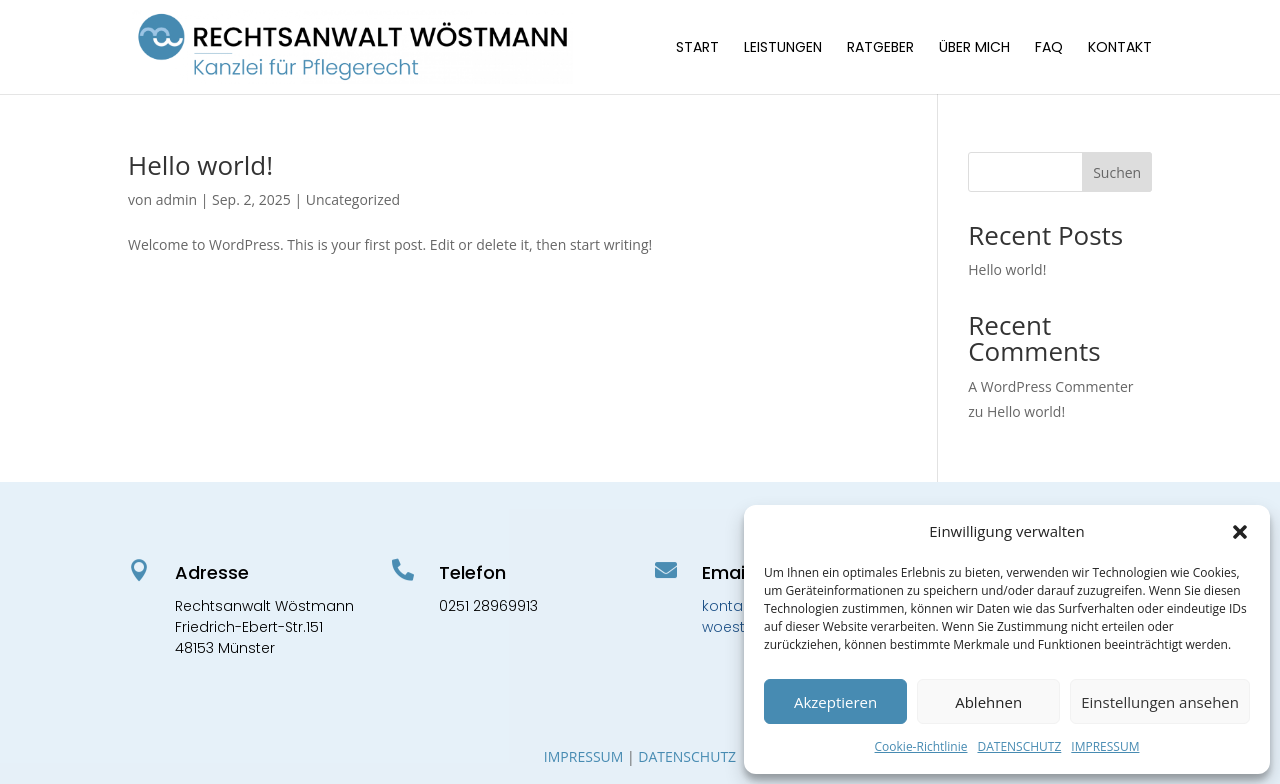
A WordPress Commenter (1050, 386)
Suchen (1117, 172)
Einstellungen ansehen (1160, 702)
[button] (1240, 532)
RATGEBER (880, 48)
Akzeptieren (835, 702)
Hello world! (200, 165)
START (697, 48)
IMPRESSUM (1105, 746)
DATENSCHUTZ (1019, 746)
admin (176, 199)
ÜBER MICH (974, 48)
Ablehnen (988, 702)
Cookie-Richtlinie (921, 746)
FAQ (1049, 48)
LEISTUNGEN (783, 48)
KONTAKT (1120, 48)
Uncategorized (353, 199)
